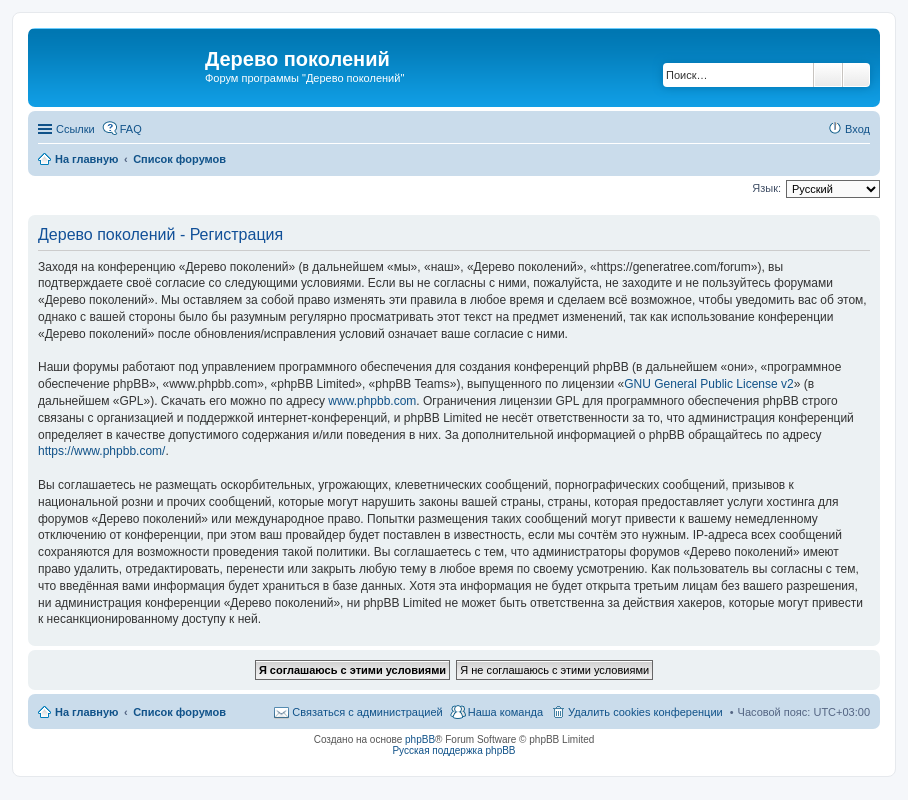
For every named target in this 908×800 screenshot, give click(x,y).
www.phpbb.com (372, 401)
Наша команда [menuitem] (505, 712)
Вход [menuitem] (857, 129)
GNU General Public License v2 (708, 384)
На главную (86, 712)
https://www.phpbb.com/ (101, 451)
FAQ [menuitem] (131, 129)
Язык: (766, 188)
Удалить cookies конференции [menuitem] (645, 712)
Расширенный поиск (856, 75)
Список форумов (179, 712)
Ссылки (75, 129)
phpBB (420, 739)
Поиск (828, 75)
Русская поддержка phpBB (453, 750)
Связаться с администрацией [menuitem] (367, 712)
